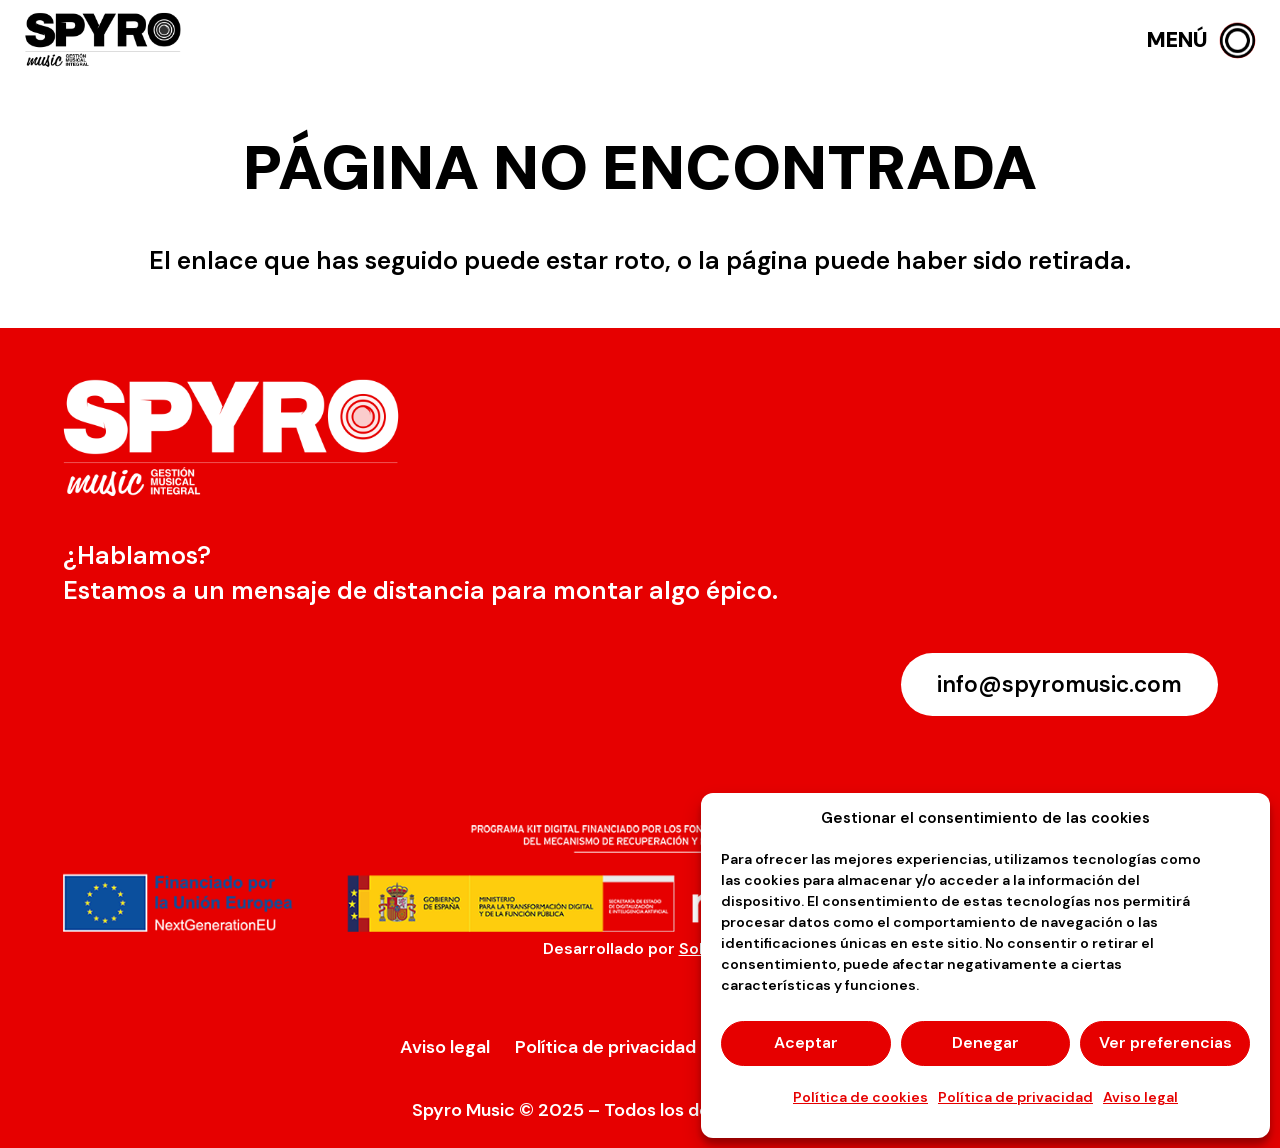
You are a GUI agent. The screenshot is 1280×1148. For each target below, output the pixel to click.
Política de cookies (860, 1097)
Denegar (985, 1042)
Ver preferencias (1165, 1042)
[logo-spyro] (105, 40)
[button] (1201, 40)
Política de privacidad (1015, 1097)
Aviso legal (1140, 1097)
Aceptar (806, 1042)
